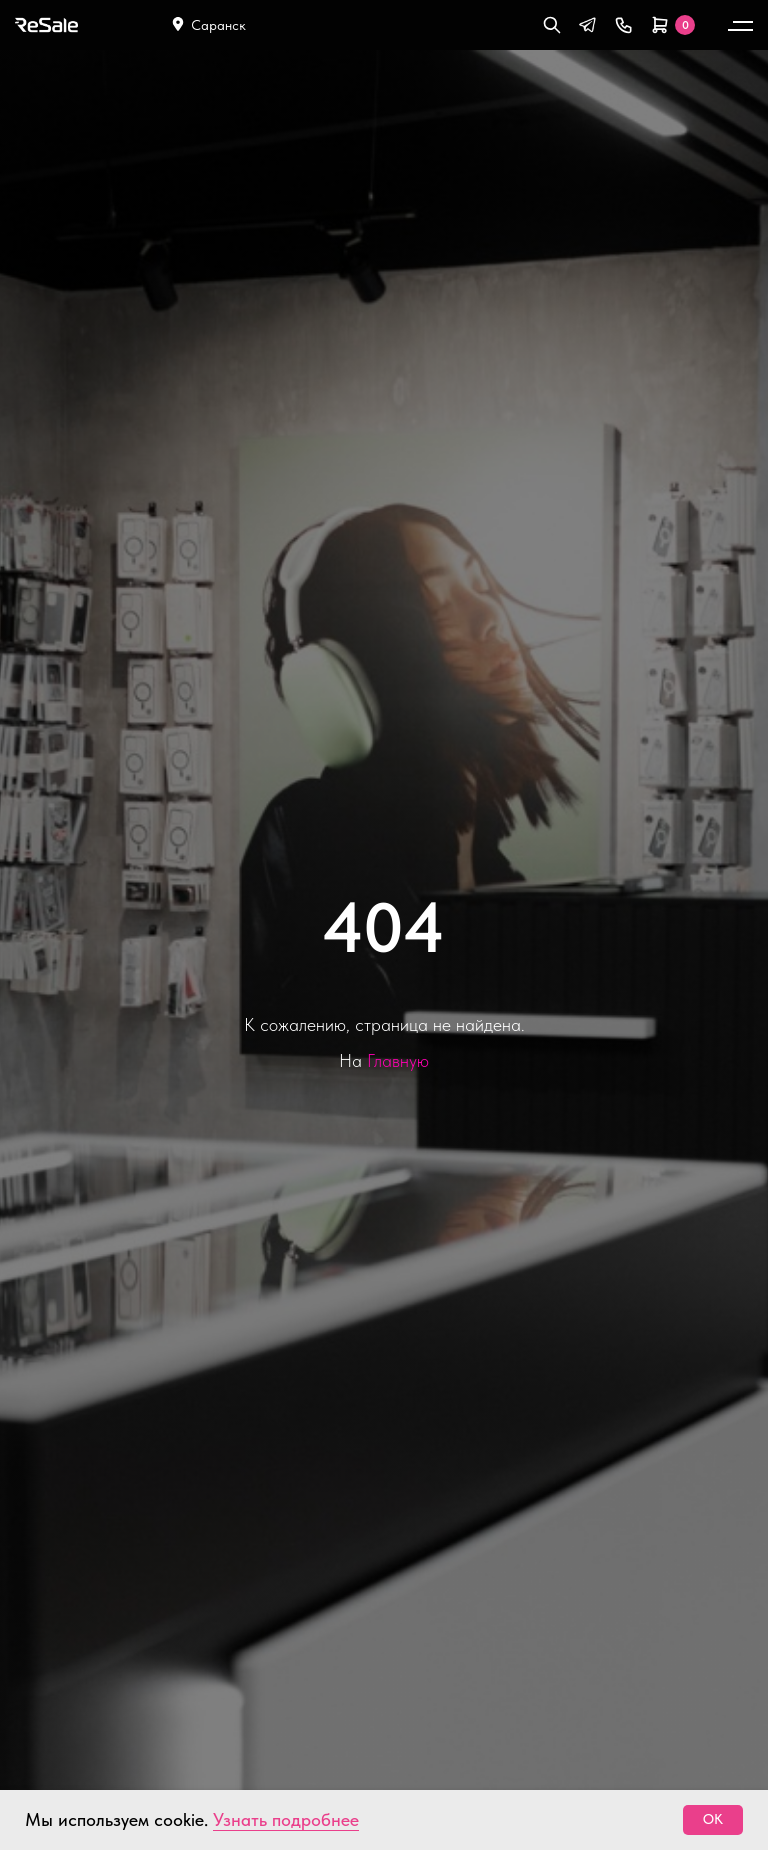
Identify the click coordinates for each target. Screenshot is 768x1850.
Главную (398, 1060)
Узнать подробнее (286, 1819)
